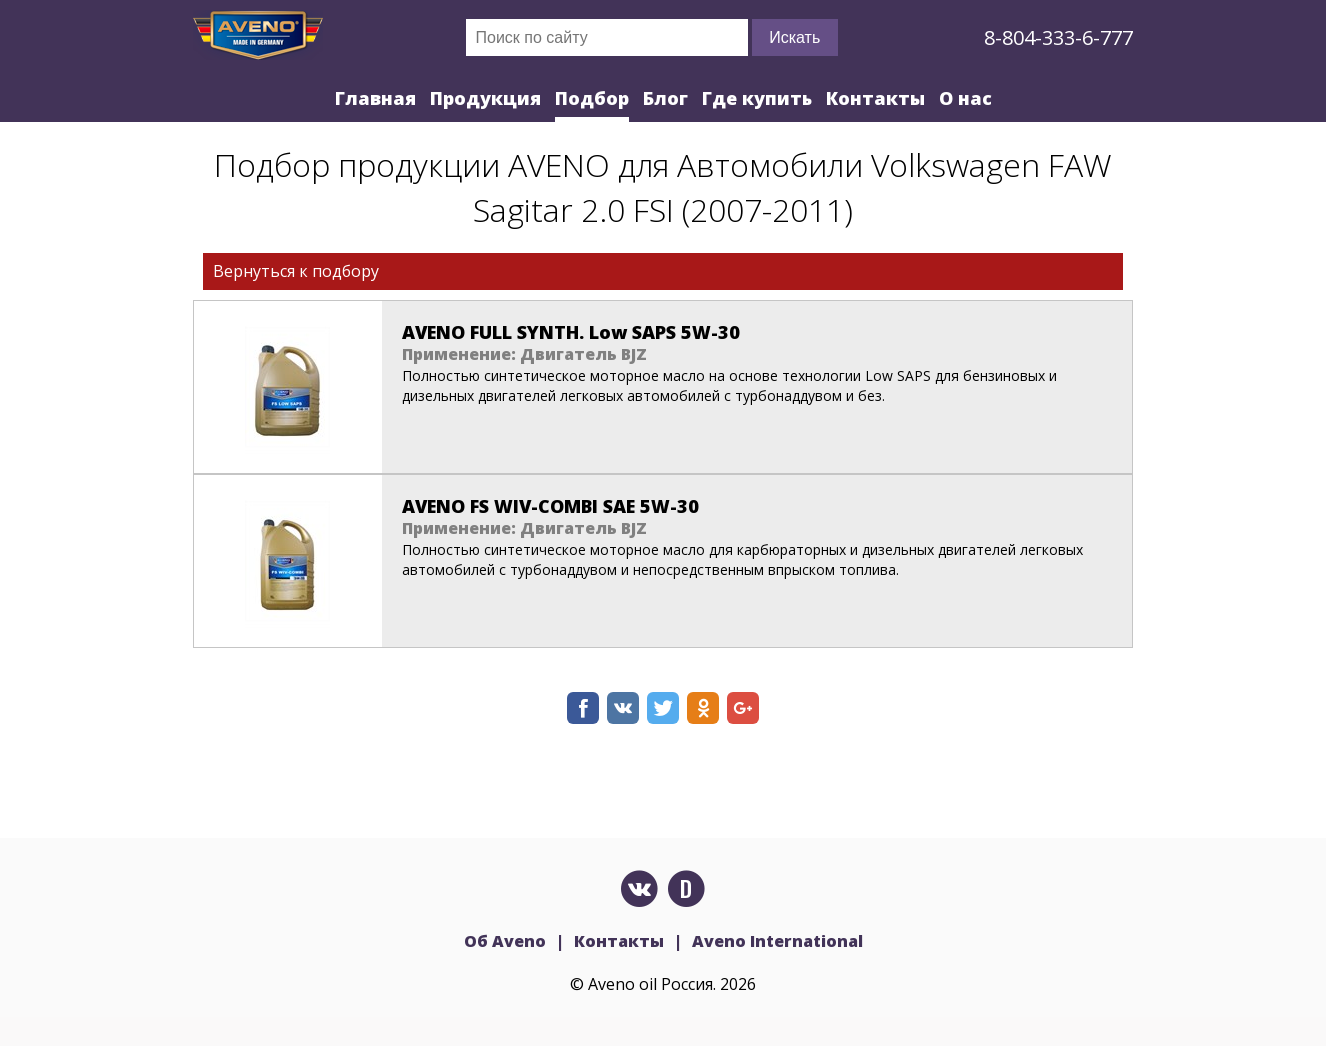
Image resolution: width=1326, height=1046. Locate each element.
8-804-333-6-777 (1058, 37)
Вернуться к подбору (296, 271)
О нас (965, 98)
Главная (375, 98)
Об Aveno (505, 941)
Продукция (485, 98)
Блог (665, 98)
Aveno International (777, 941)
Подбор (592, 98)
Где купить (757, 98)
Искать (794, 37)
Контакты (875, 98)
